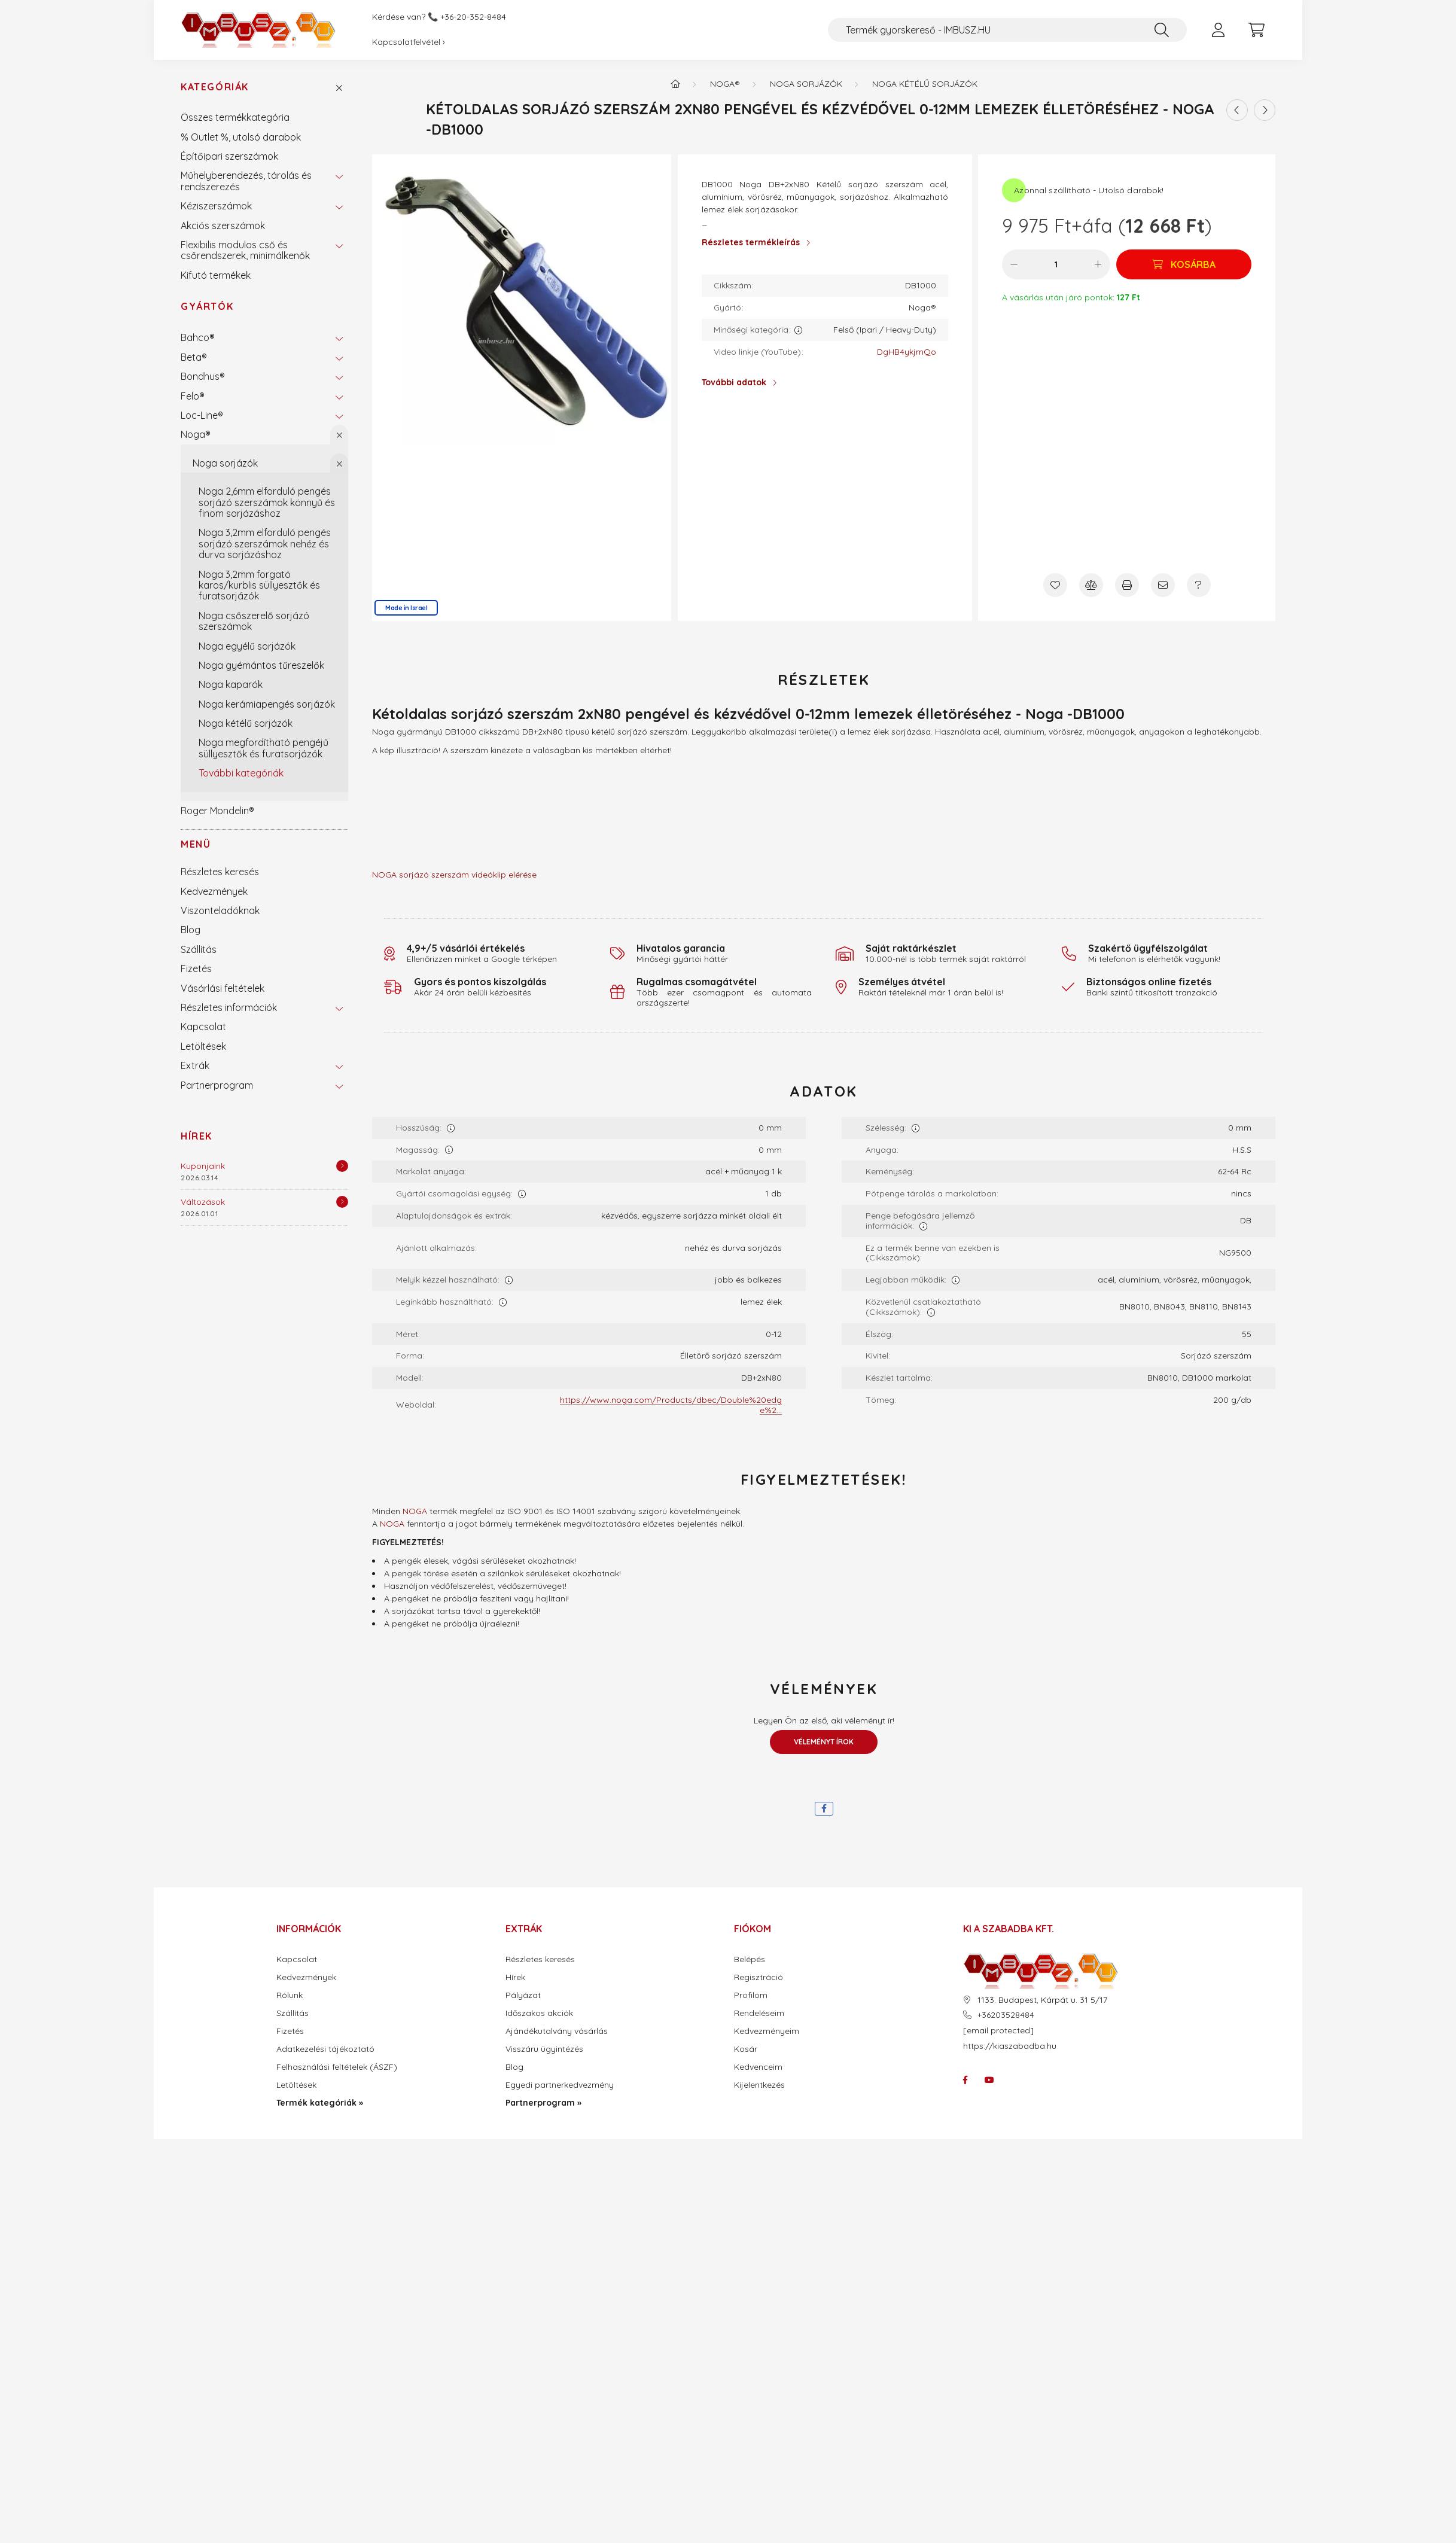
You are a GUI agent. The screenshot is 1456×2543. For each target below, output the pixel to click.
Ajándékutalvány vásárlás (556, 2031)
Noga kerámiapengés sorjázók (267, 704)
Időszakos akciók (539, 2013)
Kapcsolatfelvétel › (408, 41)
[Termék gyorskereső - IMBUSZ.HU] (1007, 30)
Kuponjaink (203, 1166)
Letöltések (203, 1046)
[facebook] (824, 1809)
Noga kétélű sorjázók (246, 723)
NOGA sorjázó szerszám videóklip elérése (454, 874)
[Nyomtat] (1127, 585)
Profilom (750, 1995)
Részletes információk (229, 1007)
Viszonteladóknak (220, 910)
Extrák (195, 1065)
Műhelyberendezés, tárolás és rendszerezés (246, 180)
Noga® (196, 434)
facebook (965, 2080)
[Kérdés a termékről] (1199, 585)
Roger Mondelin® (217, 811)
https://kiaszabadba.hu (1009, 2046)
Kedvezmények (214, 891)
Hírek (196, 1136)
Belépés (749, 1959)
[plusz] (1098, 264)
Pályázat (523, 1995)
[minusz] (1014, 264)
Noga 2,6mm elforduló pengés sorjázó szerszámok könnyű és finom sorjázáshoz (267, 502)
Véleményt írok (824, 1741)
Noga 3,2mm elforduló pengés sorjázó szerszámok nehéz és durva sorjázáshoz (265, 543)
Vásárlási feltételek (222, 988)
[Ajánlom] (1163, 585)
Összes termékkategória (235, 117)
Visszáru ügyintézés (544, 2049)
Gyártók (207, 306)
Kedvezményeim (766, 2031)
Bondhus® (203, 376)
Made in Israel (406, 608)
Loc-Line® (202, 415)
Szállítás (199, 949)
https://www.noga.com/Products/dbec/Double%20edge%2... (671, 1404)
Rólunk (289, 1995)
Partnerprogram (217, 1085)
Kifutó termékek (216, 275)
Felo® (193, 396)
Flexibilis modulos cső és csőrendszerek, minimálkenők (245, 250)
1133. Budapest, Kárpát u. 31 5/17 (1042, 2000)
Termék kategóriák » (319, 2103)
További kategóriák (241, 773)
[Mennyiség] (1056, 264)
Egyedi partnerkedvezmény (559, 2085)
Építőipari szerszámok (229, 156)
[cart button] (1256, 30)
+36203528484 (1005, 2015)
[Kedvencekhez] (1055, 585)
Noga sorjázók (225, 463)
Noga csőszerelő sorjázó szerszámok (254, 621)
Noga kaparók (231, 684)
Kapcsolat (203, 1027)
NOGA (415, 1511)
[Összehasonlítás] (1091, 585)
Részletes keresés (220, 872)
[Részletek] (342, 1166)
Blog (190, 930)
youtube (989, 2080)
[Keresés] (1162, 30)
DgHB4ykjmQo (906, 352)
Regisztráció (758, 1977)
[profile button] (1218, 30)
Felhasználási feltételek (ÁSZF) (336, 2067)
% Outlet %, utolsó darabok (241, 137)
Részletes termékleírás (751, 242)
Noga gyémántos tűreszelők (261, 665)
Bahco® (198, 337)
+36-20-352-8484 (473, 17)
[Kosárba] (1183, 264)
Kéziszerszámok (216, 206)
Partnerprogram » (543, 2103)
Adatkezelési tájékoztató (325, 2049)
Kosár (745, 2049)
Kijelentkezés (759, 2085)
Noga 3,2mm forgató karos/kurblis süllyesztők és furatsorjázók (259, 585)
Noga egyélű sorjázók (247, 646)
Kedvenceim (758, 2067)
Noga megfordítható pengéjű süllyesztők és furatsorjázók (263, 747)
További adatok (734, 382)
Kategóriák (215, 87)
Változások (203, 1201)
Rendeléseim (759, 2013)
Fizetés (196, 968)
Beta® (194, 357)
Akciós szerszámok (223, 226)
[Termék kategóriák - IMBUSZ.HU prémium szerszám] (675, 83)
